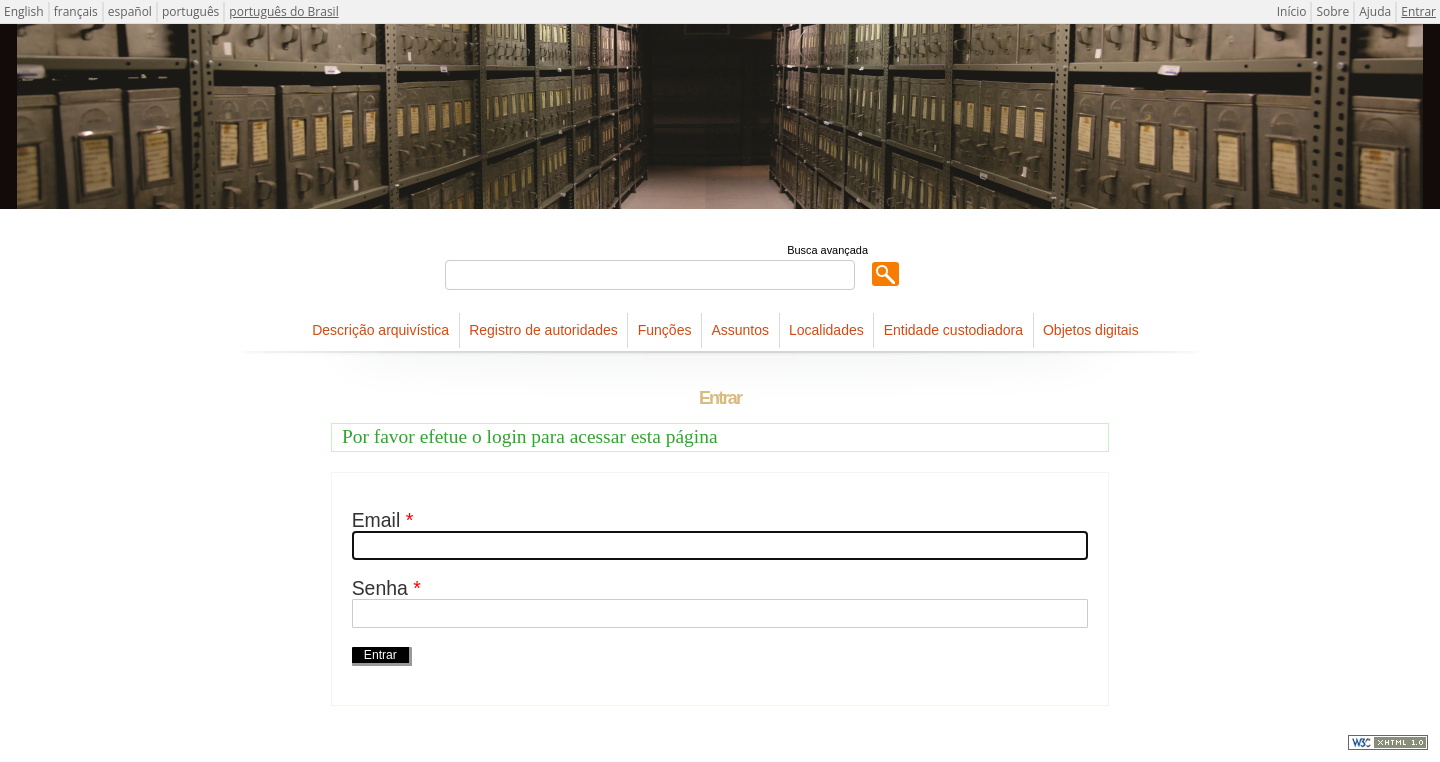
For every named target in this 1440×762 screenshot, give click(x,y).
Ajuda (1375, 11)
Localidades (826, 330)
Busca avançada (827, 250)
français (76, 11)
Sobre (1332, 11)
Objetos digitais (1091, 330)
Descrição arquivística (380, 330)
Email (383, 520)
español (130, 11)
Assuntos (740, 330)
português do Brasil (283, 11)
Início (1292, 11)
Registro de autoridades (543, 330)
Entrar (1418, 11)
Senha (386, 588)
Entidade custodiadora (953, 330)
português (190, 11)
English (24, 11)
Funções (665, 330)
